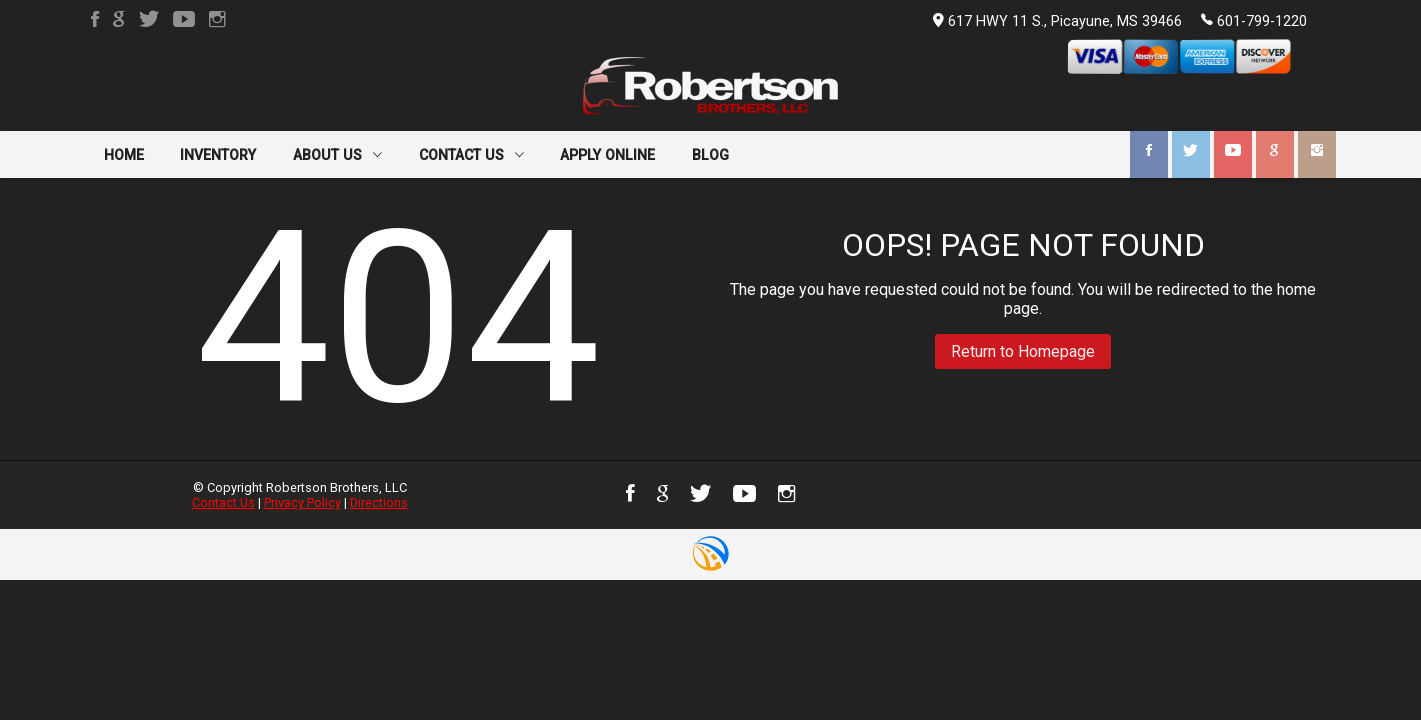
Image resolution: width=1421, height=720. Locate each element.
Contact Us (223, 502)
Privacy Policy (302, 502)
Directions (379, 502)
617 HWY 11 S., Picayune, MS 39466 (1057, 21)
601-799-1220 (1254, 20)
